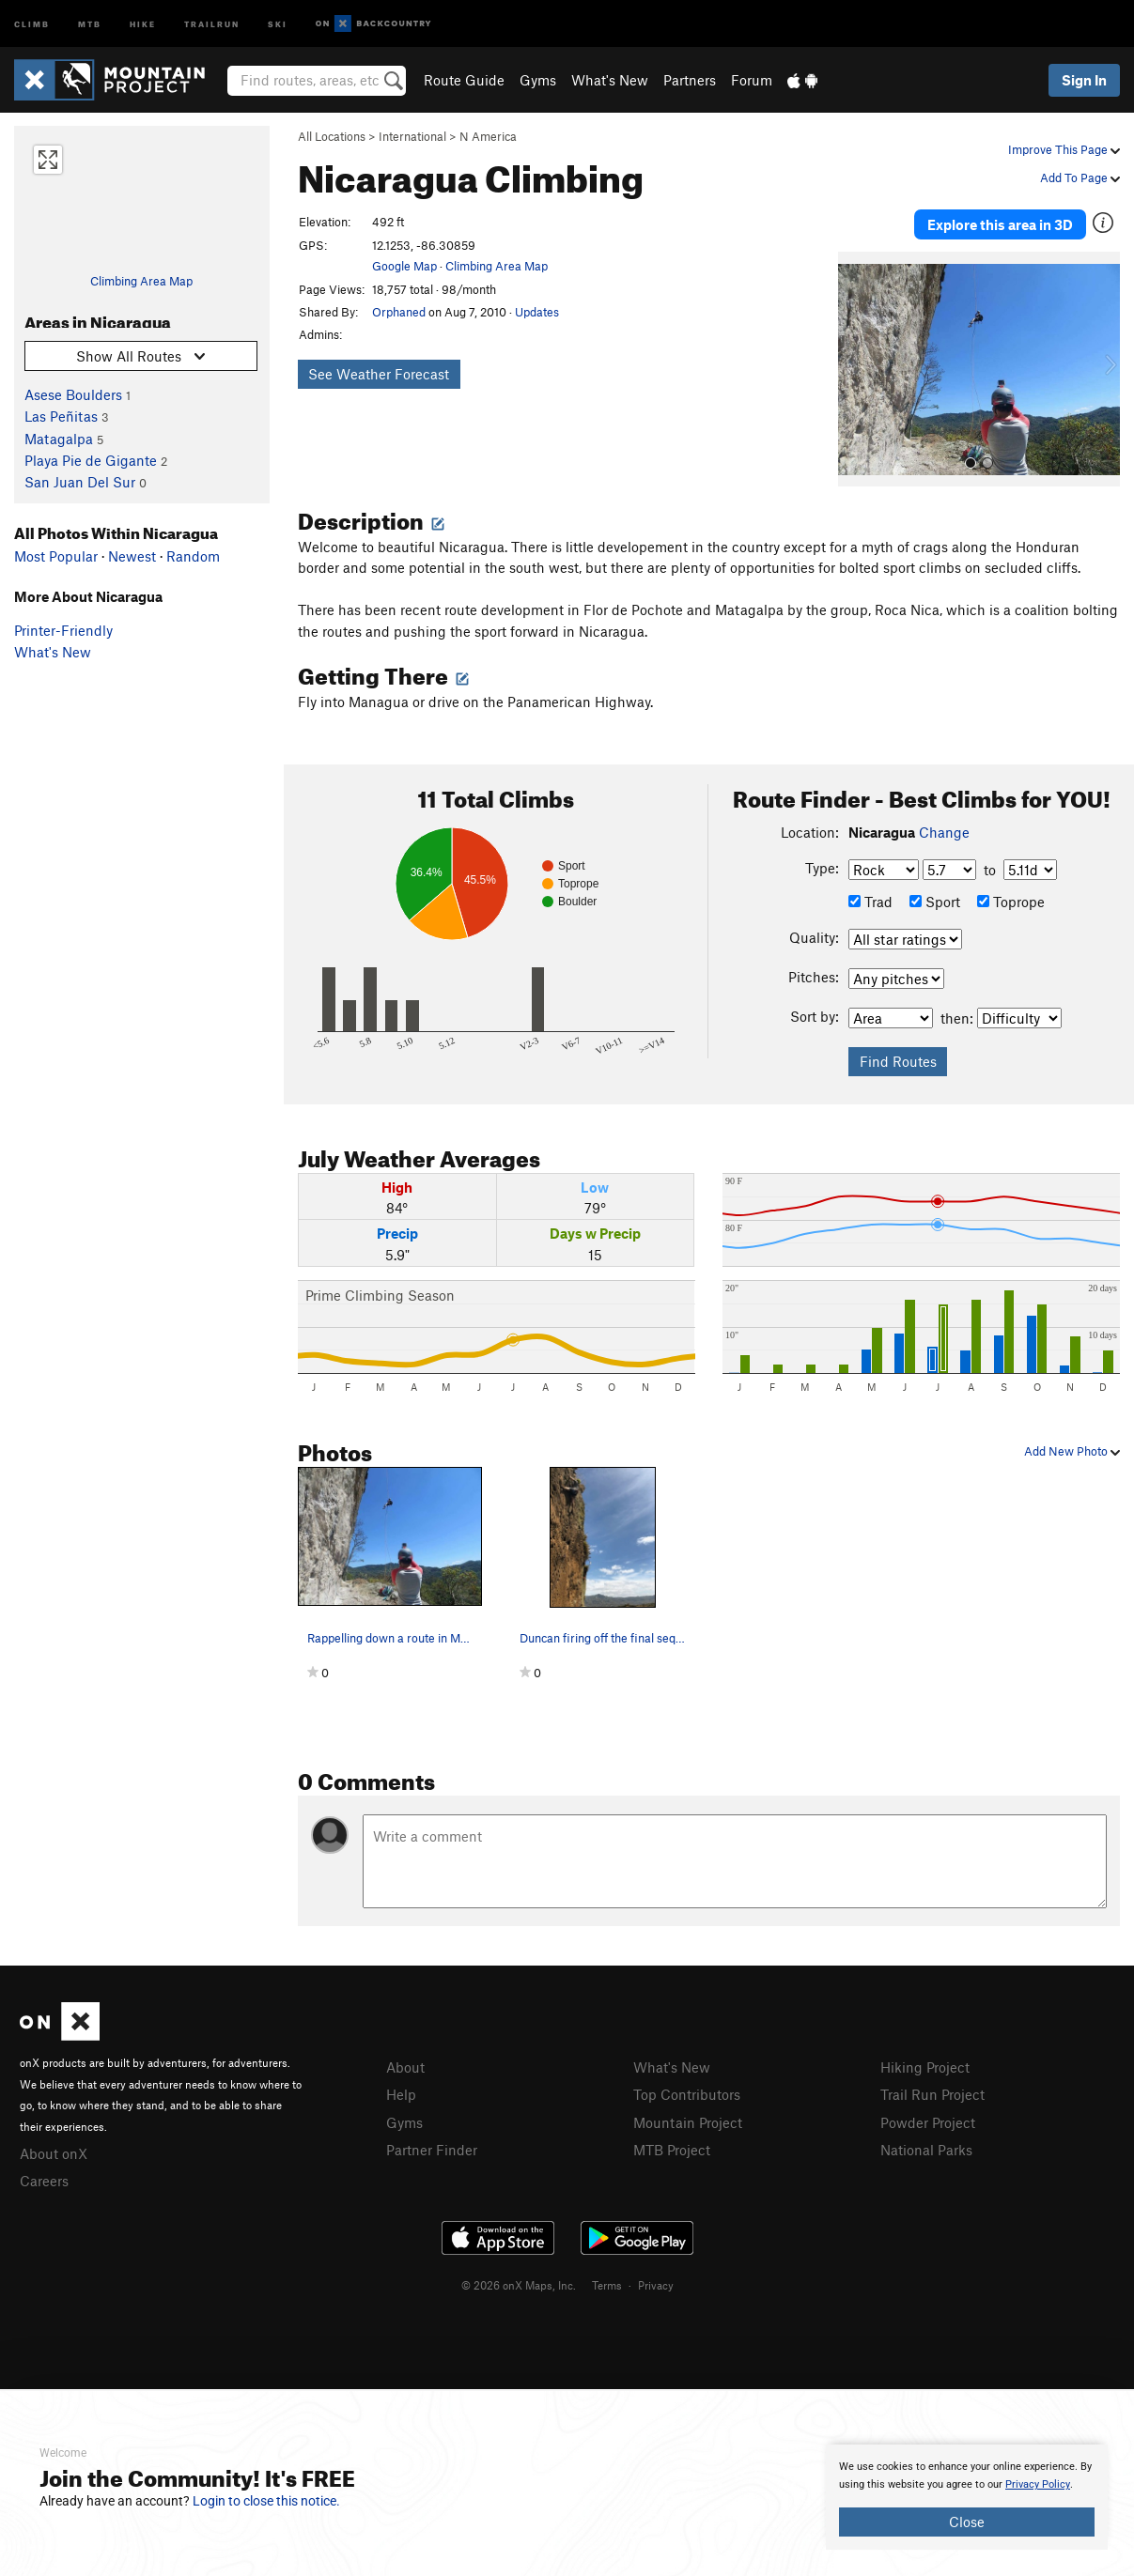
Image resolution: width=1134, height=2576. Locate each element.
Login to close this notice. (266, 2500)
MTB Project (671, 2147)
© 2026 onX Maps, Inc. (518, 2283)
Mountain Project (687, 2119)
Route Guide (464, 79)
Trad (870, 898)
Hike (143, 23)
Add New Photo (1072, 1449)
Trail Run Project (932, 2092)
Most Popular (56, 556)
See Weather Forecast (378, 373)
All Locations (331, 136)
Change (944, 829)
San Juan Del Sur (79, 481)
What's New (609, 79)
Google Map (404, 265)
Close (967, 2521)
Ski (277, 23)
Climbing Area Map (141, 280)
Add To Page (1080, 177)
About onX (53, 2151)
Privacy (656, 2283)
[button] (857, 367)
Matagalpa (58, 438)
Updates (537, 311)
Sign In (1084, 79)
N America (488, 136)
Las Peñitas (61, 416)
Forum (751, 79)
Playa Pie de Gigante (90, 460)
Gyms (538, 79)
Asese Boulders (73, 394)
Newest (132, 556)
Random (193, 556)
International (412, 136)
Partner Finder (431, 2147)
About (405, 2065)
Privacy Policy (1037, 2484)
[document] (967, 2497)
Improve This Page (1064, 149)
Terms (607, 2283)
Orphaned (399, 311)
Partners (689, 79)
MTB (89, 23)
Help (401, 2092)
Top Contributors (686, 2092)
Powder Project (927, 2119)
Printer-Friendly (63, 630)
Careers (44, 2178)
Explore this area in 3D (1000, 223)
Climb (32, 23)
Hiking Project (925, 2065)
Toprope (1011, 898)
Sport (934, 898)
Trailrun (212, 23)
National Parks (926, 2147)
